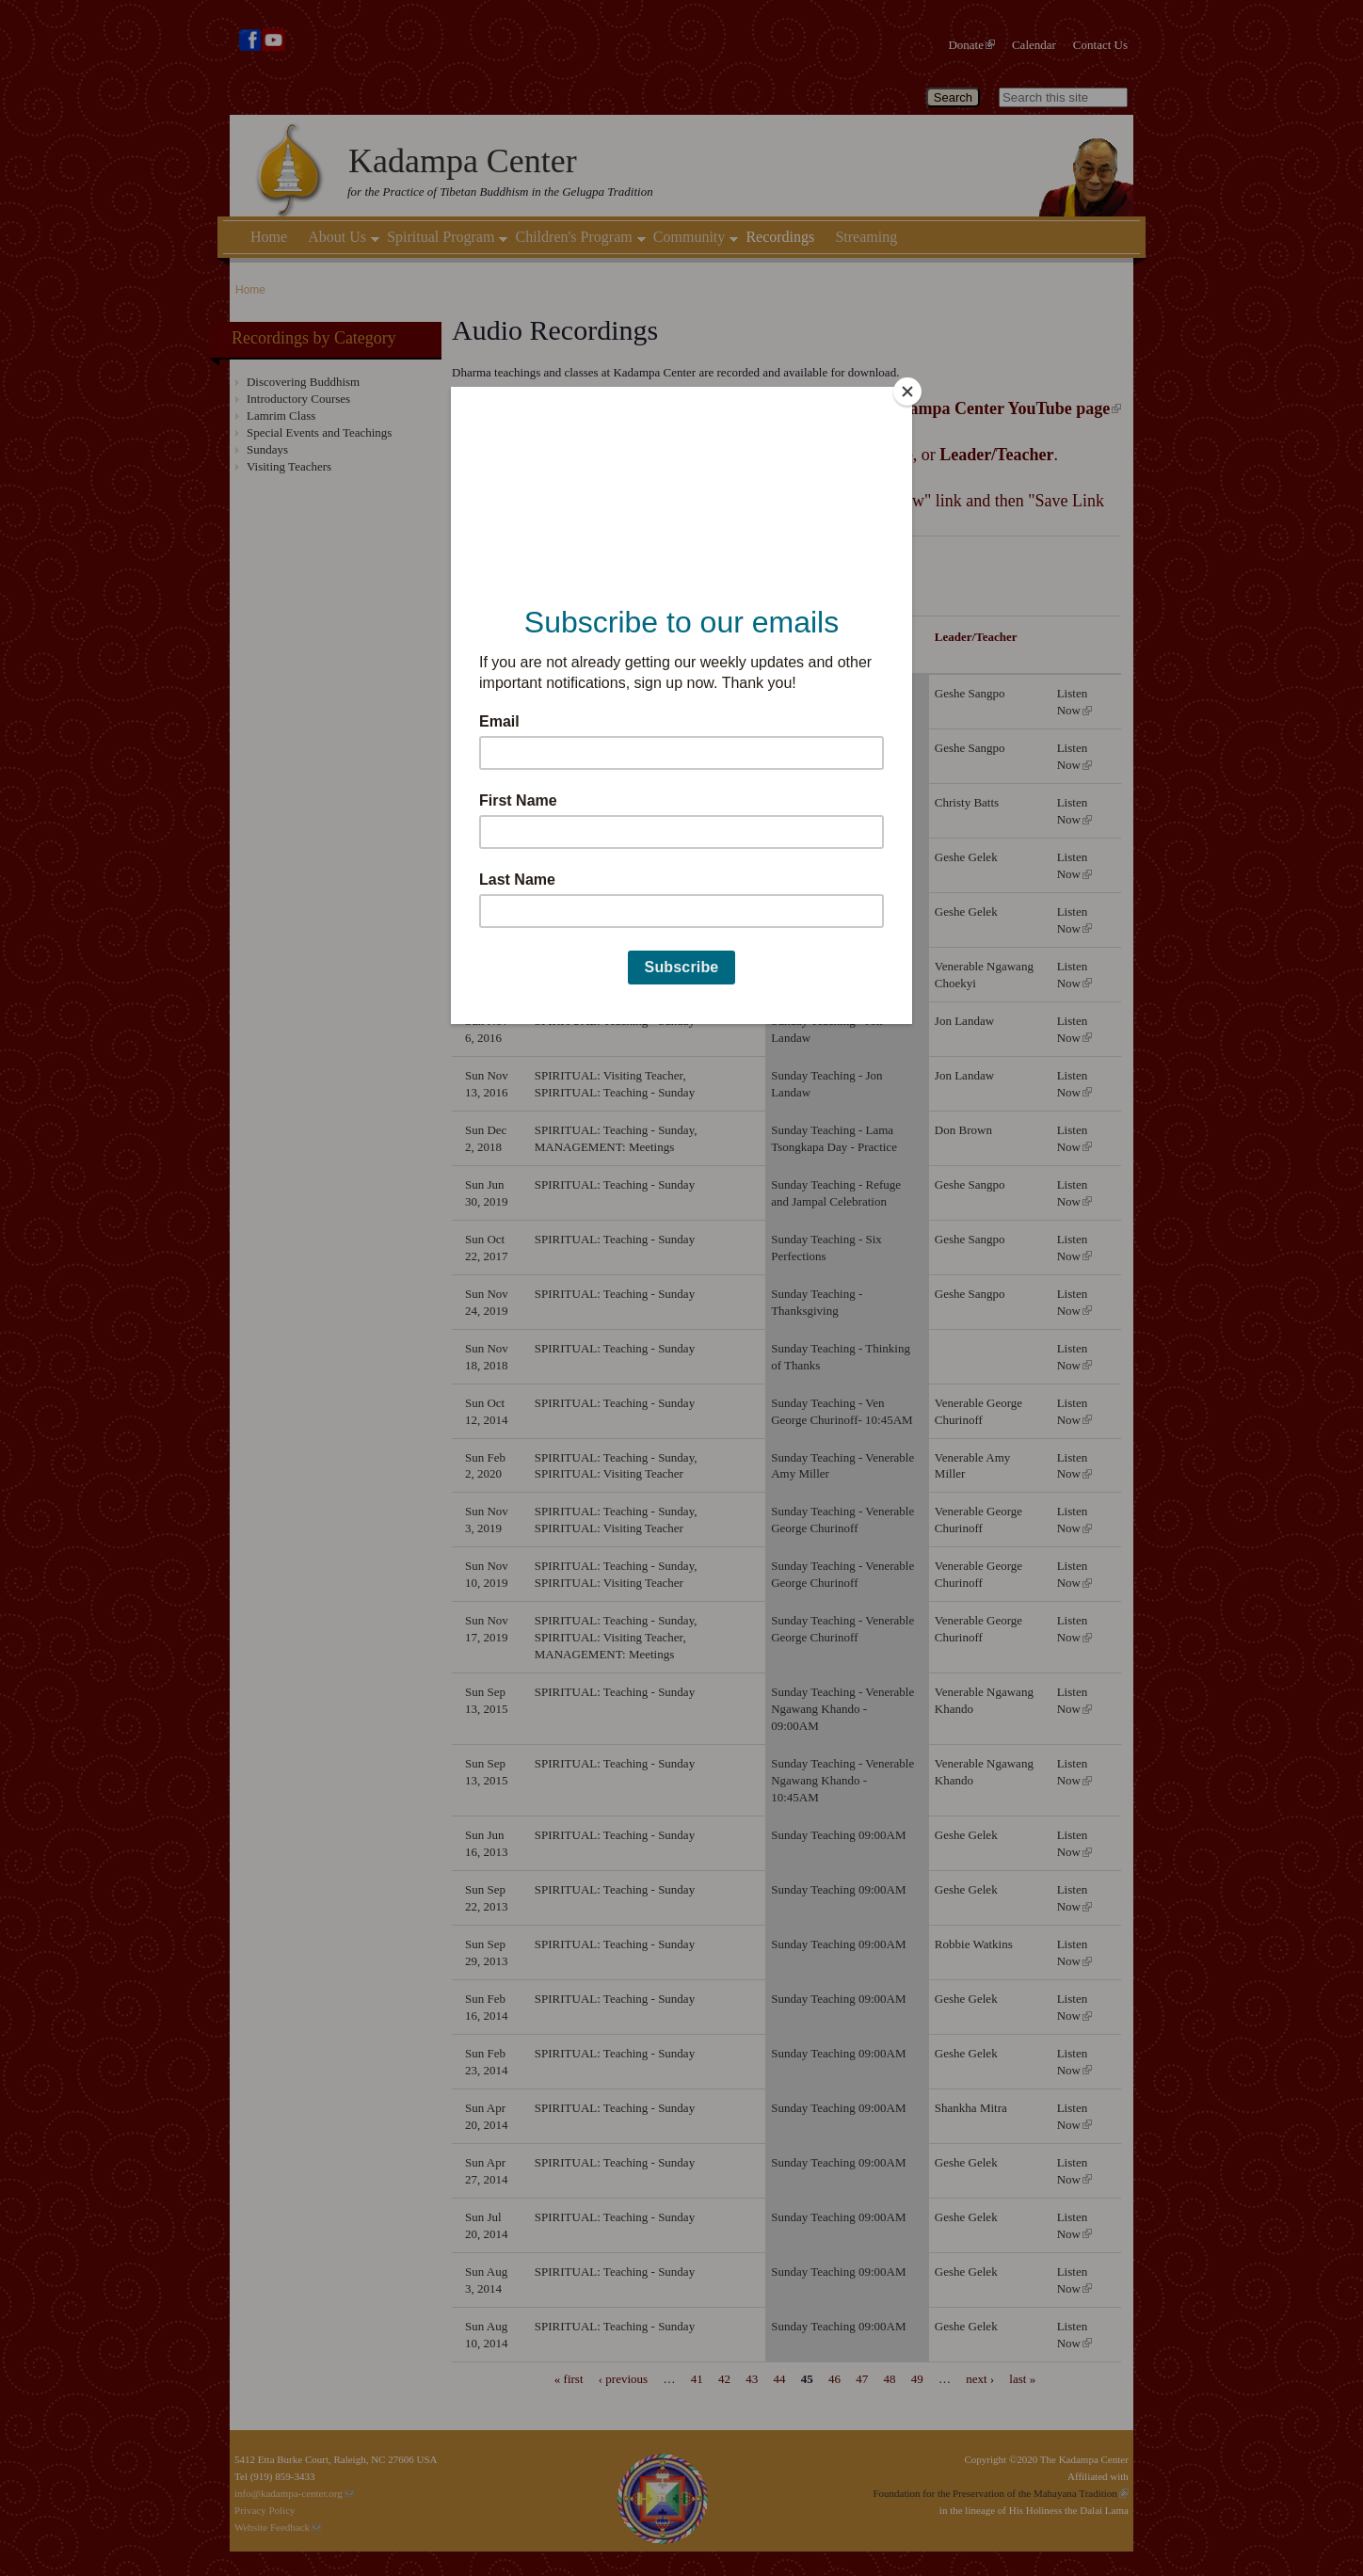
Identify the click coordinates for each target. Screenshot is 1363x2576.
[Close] (907, 391)
